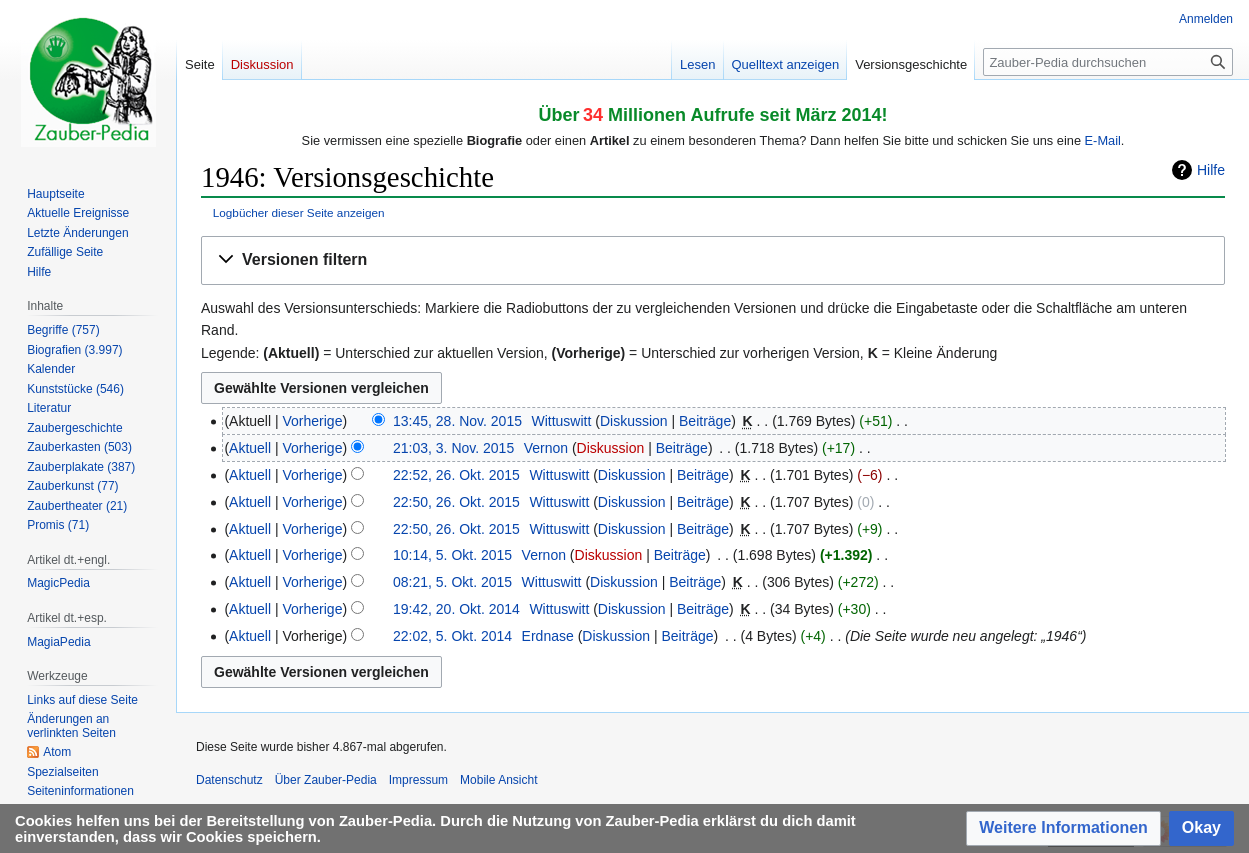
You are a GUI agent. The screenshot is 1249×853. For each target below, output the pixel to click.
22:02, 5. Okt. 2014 (452, 636)
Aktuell (250, 448)
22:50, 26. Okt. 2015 (456, 502)
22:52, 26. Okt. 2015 (456, 475)
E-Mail (1103, 140)
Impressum (418, 780)
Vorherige (313, 421)
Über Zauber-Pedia (326, 780)
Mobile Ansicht (498, 780)
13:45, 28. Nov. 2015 (457, 421)
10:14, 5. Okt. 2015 (452, 555)
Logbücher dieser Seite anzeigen (299, 212)
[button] (713, 260)
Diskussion (634, 421)
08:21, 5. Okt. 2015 (452, 582)
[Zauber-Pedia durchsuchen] (1108, 62)
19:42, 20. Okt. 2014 (456, 609)
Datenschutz (229, 780)
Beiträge (705, 421)
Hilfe (1211, 170)
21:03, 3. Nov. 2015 (453, 448)
